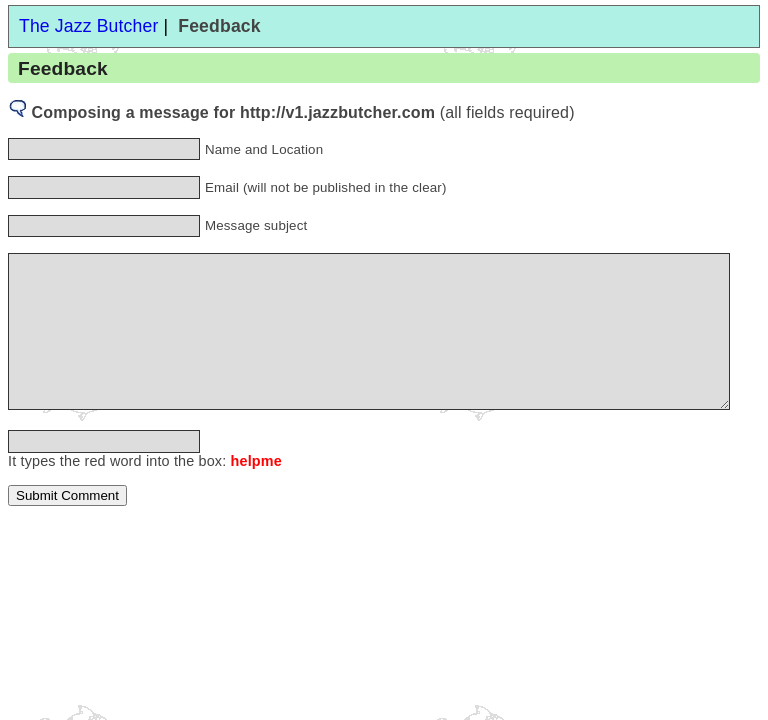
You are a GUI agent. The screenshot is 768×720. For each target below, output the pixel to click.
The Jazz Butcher (88, 26)
